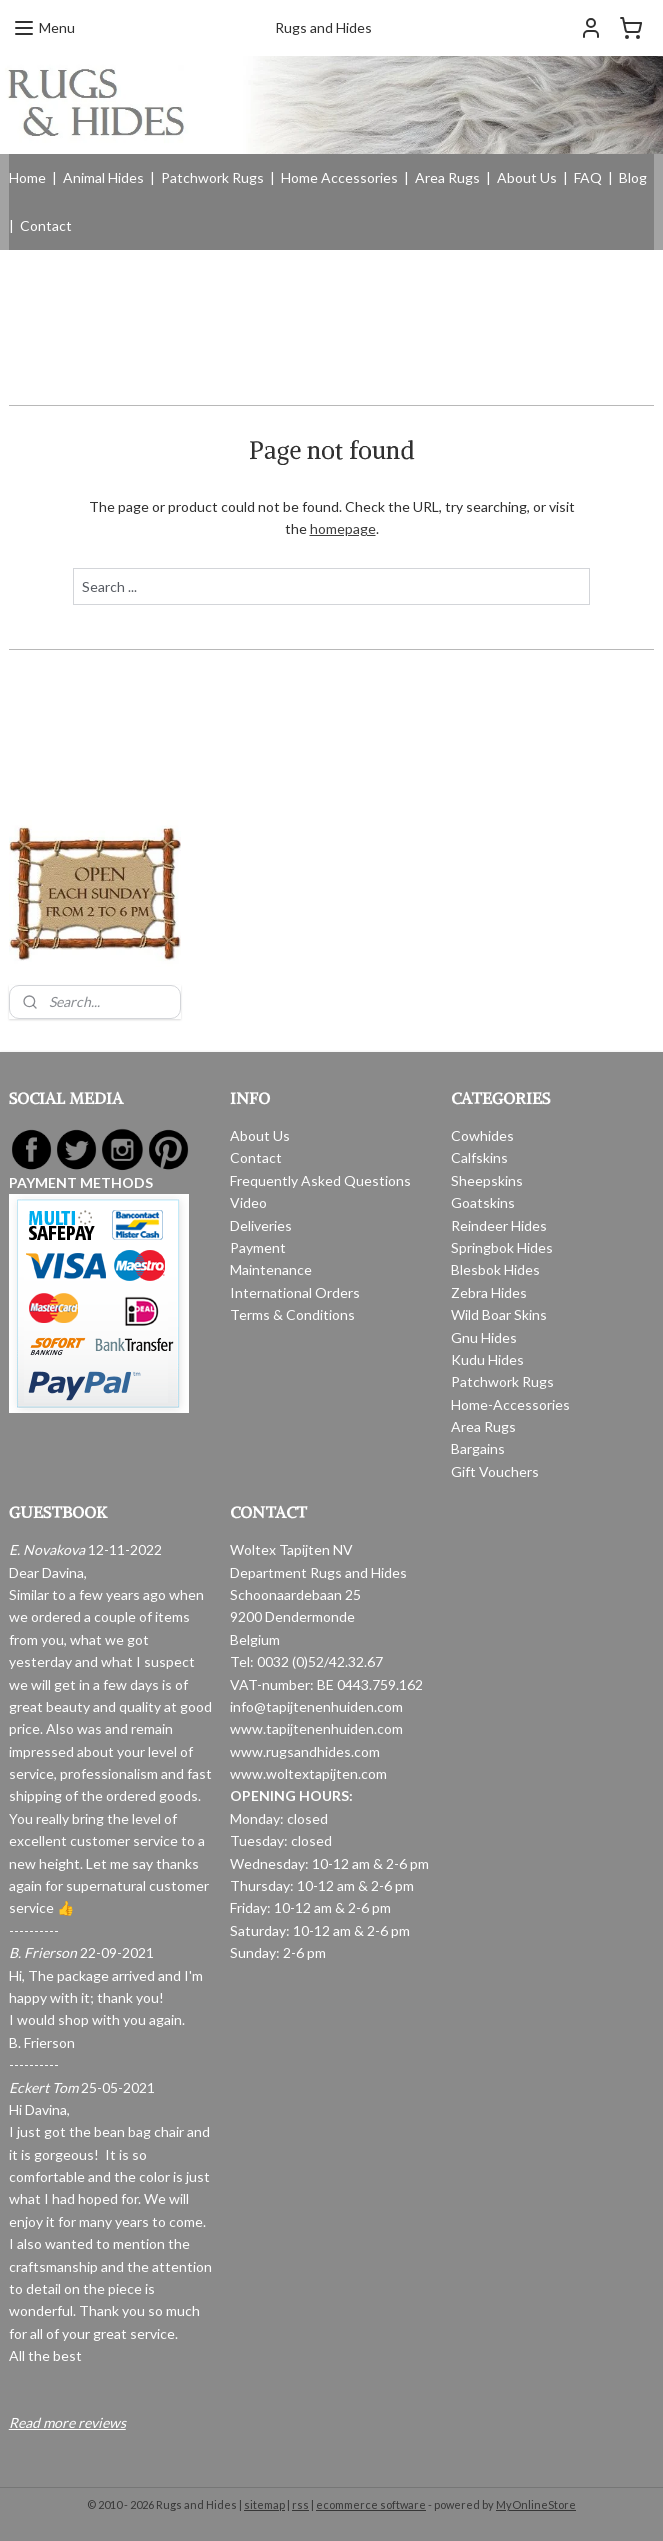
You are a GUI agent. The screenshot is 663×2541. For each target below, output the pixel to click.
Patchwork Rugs (212, 177)
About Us (527, 177)
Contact (46, 225)
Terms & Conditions (292, 1314)
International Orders (295, 1292)
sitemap (264, 2504)
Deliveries (261, 1225)
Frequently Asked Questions (320, 1180)
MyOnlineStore (536, 2504)
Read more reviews (67, 2422)
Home (27, 177)
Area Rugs (447, 177)
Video (248, 1202)
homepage (343, 528)
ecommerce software (371, 2504)
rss (300, 2504)
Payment (258, 1247)
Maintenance (271, 1269)
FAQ (588, 177)
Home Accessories (339, 177)
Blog (633, 177)
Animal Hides (103, 177)
